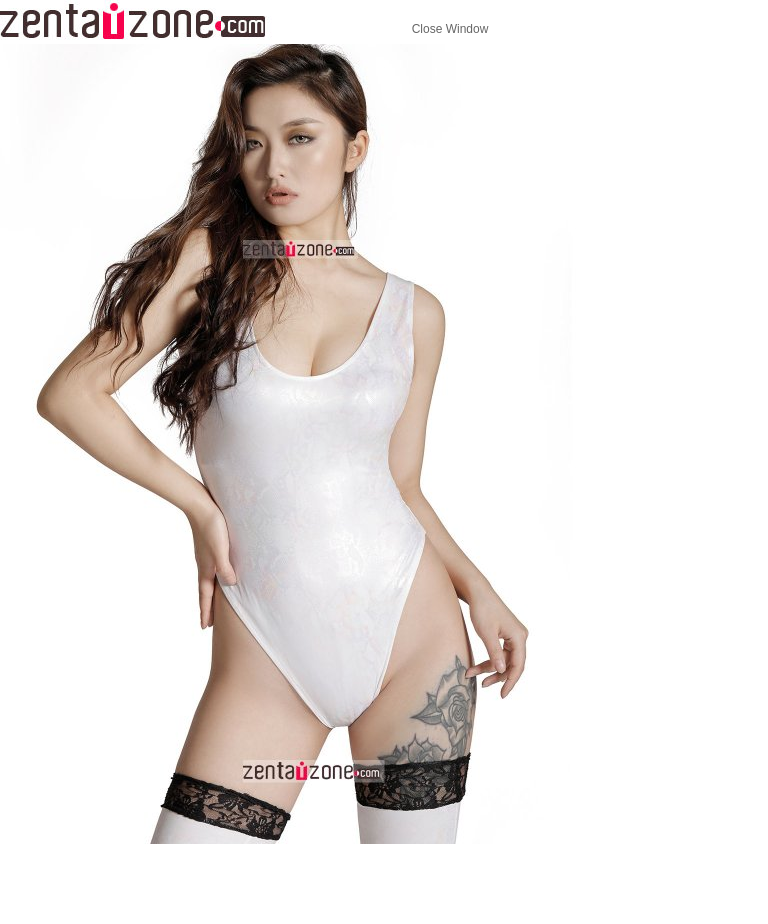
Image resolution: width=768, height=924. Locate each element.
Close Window (450, 29)
